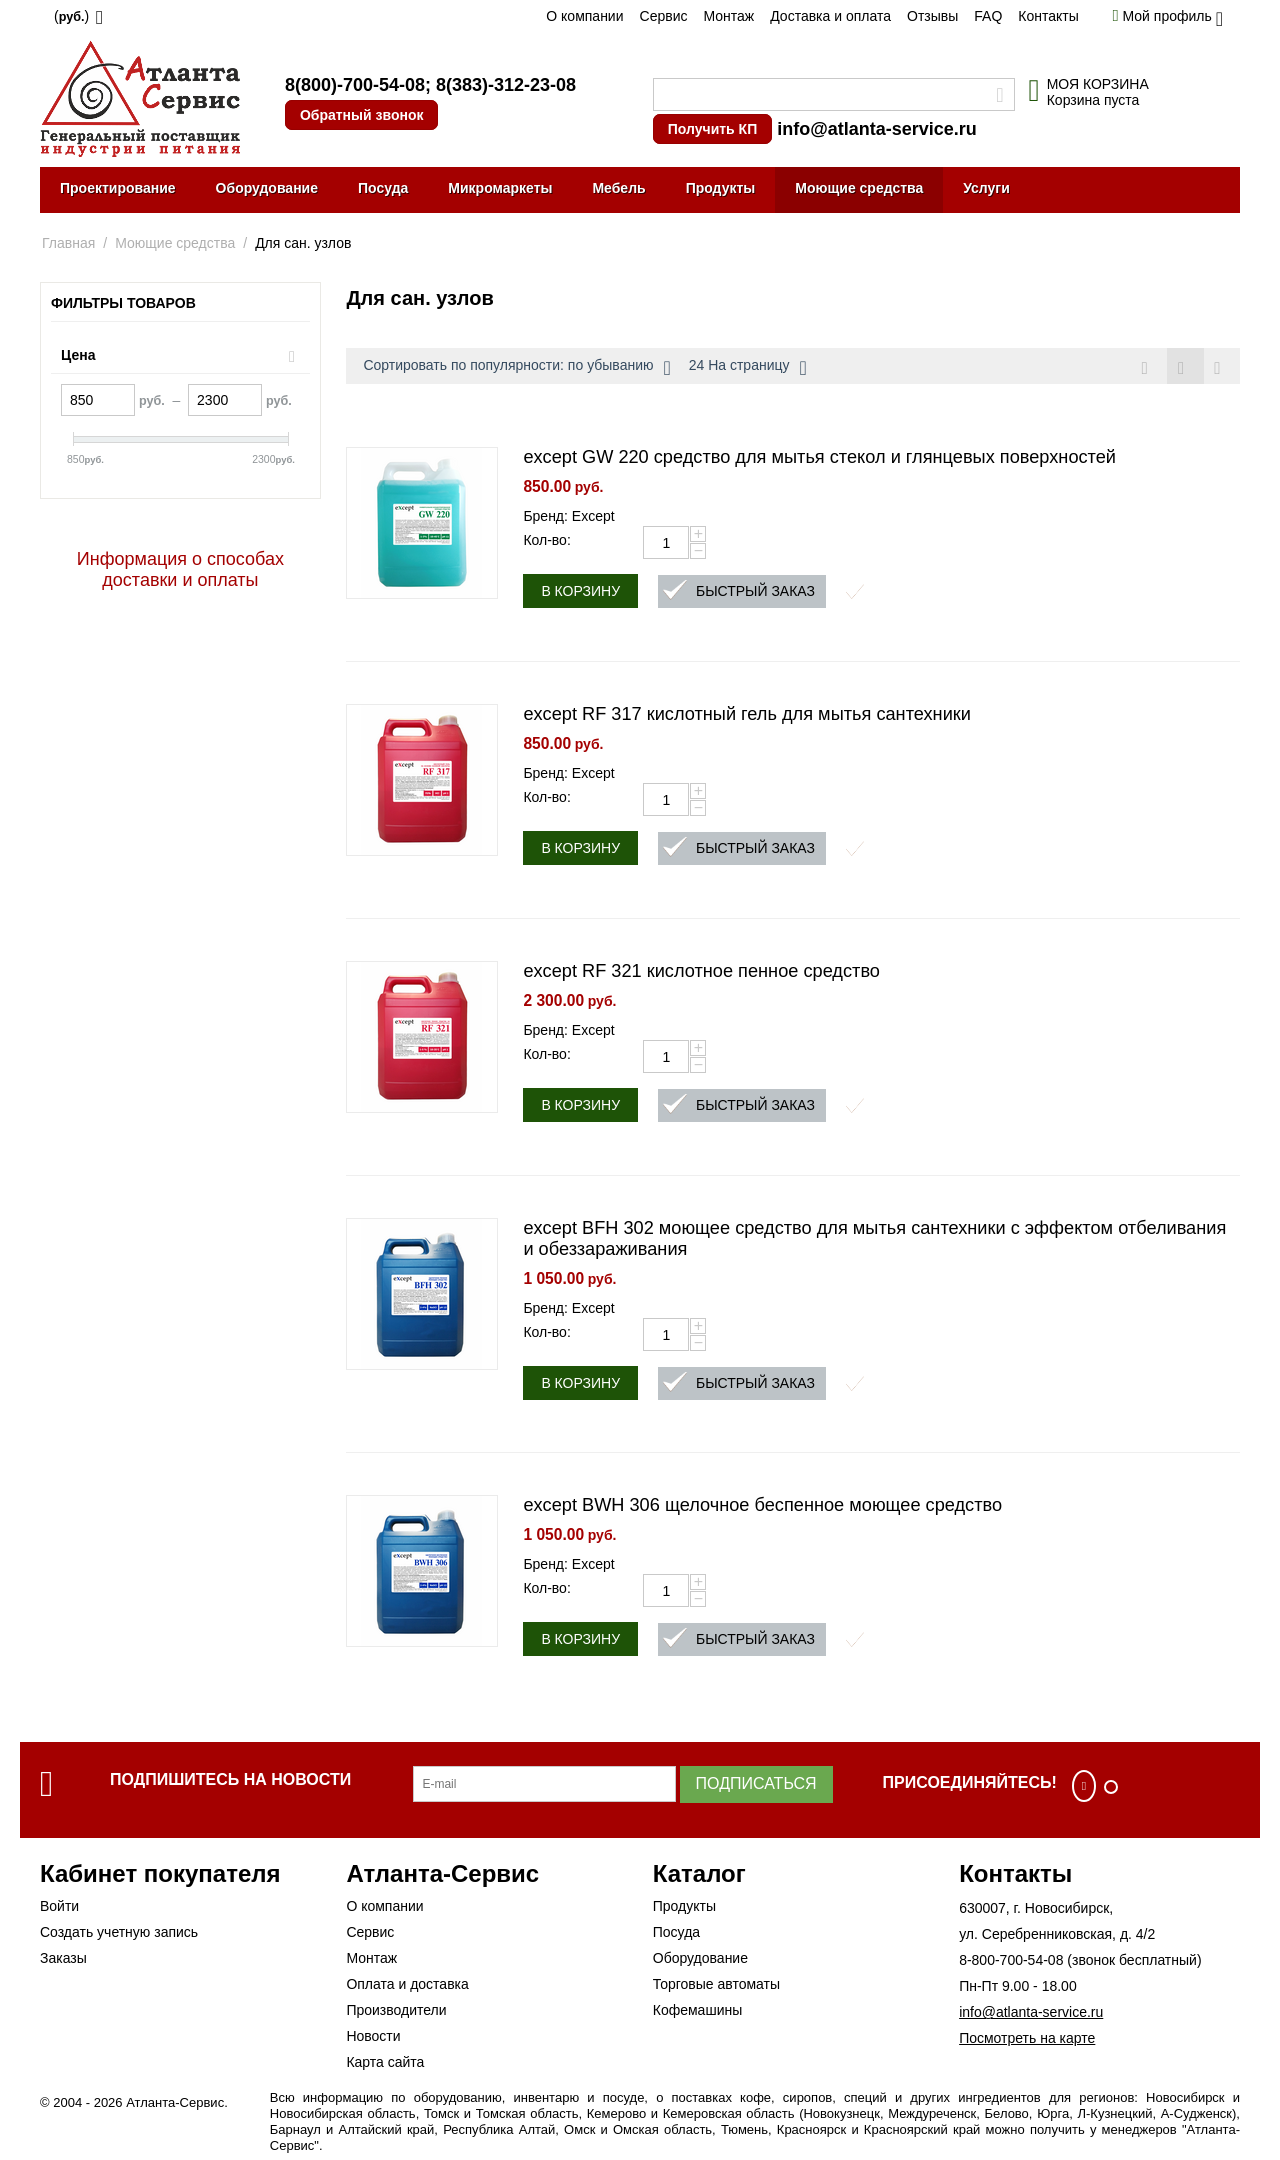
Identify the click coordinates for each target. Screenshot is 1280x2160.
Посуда (383, 188)
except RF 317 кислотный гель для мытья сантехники (747, 715)
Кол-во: (546, 541)
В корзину (580, 592)
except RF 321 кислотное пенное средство (701, 972)
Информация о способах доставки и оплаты (180, 569)
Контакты (1048, 16)
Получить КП (712, 129)
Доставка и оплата (830, 16)
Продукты (721, 188)
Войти (59, 1907)
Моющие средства (859, 188)
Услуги (986, 188)
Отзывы (932, 16)
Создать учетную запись (119, 1933)
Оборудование (267, 188)
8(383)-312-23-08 (506, 85)
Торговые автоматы (716, 1985)
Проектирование (118, 188)
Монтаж (728, 16)
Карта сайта (385, 2063)
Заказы (63, 1959)
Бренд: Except (568, 517)
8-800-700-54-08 (1011, 1961)
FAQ (988, 16)
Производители (396, 2011)
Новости (373, 2037)
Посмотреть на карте (1027, 2039)
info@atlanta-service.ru (877, 129)
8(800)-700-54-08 (355, 85)
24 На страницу (748, 368)
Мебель (618, 188)
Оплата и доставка (407, 1985)
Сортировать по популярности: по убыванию (516, 368)
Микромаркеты (500, 188)
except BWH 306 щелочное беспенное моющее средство (762, 1506)
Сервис (664, 16)
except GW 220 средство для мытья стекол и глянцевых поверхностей (819, 458)
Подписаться (756, 1784)
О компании (584, 16)
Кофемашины (698, 2011)
